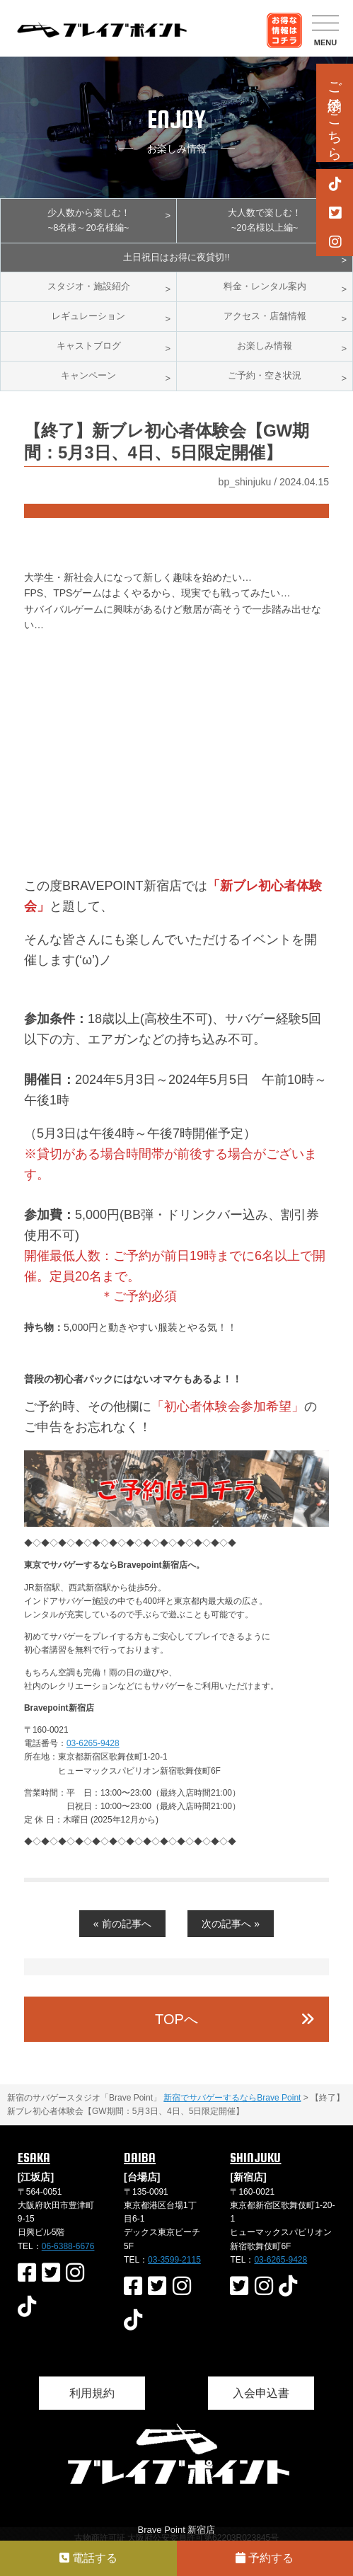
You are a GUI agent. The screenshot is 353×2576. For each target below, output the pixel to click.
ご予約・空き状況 (264, 375)
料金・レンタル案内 (265, 286)
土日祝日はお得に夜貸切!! (176, 257)
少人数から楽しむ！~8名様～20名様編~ (88, 220)
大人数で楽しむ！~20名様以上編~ (264, 220)
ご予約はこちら (334, 113)
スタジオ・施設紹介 (88, 286)
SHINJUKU (255, 2157)
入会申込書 (261, 2393)
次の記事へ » (231, 1923)
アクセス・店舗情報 (265, 316)
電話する (88, 2558)
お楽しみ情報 (264, 345)
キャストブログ (89, 345)
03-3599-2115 (174, 2260)
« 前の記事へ (122, 1923)
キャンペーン (88, 375)
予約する (265, 2558)
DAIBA (140, 2157)
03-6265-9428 (93, 1743)
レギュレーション (88, 316)
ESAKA (34, 2157)
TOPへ (176, 2019)
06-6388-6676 (68, 2246)
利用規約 (92, 2393)
